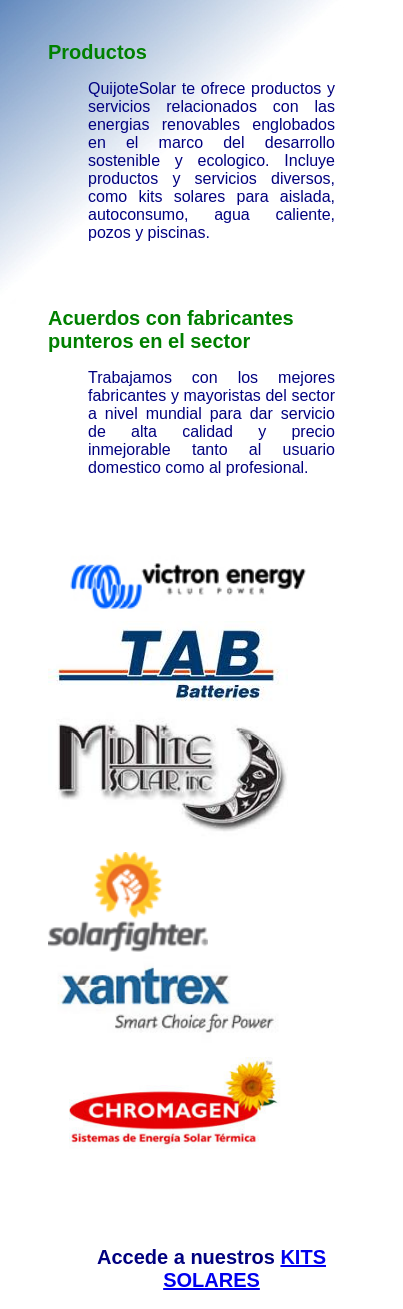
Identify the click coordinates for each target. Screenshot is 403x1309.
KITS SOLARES (244, 1268)
